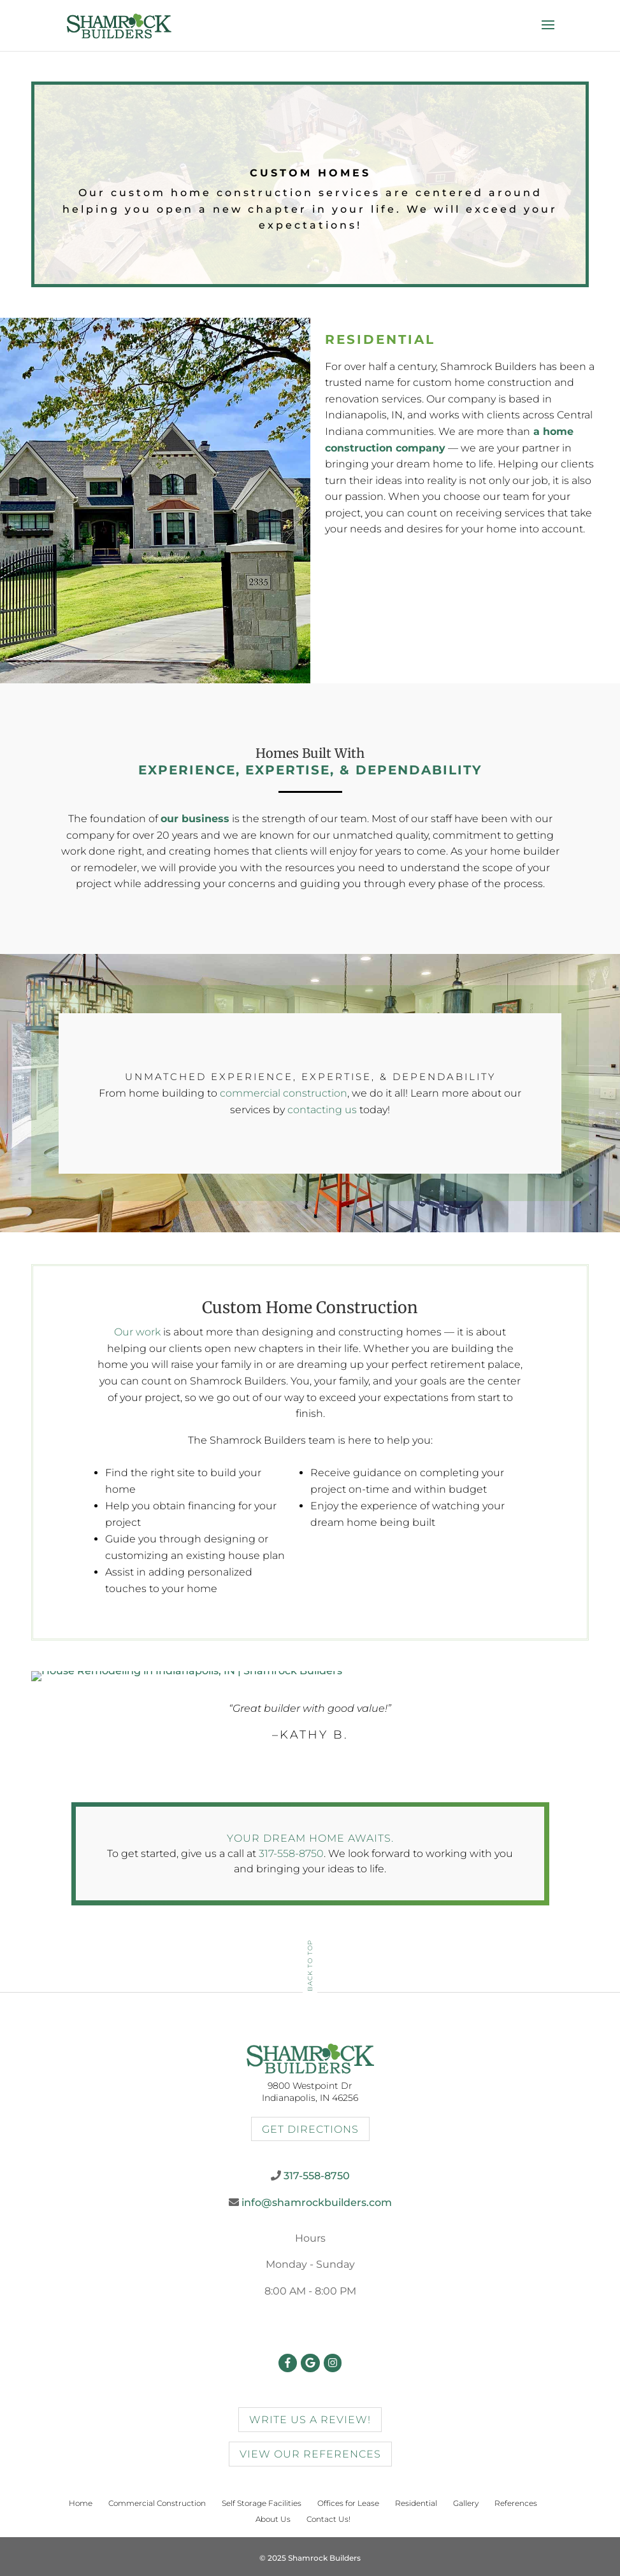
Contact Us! (328, 2519)
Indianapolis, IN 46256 (310, 2097)
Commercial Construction (157, 2503)
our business (195, 819)
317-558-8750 (291, 1853)
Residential (416, 2503)
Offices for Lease (348, 2503)
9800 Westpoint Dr (310, 2085)
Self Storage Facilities (261, 2503)
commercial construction (283, 1093)
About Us (273, 2519)
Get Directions (310, 2129)
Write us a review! (310, 2420)
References (515, 2503)
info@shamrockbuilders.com (317, 2202)
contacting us (322, 1110)
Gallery (466, 2503)
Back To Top (310, 1965)
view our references (310, 2454)
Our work (137, 1332)
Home (80, 2503)
